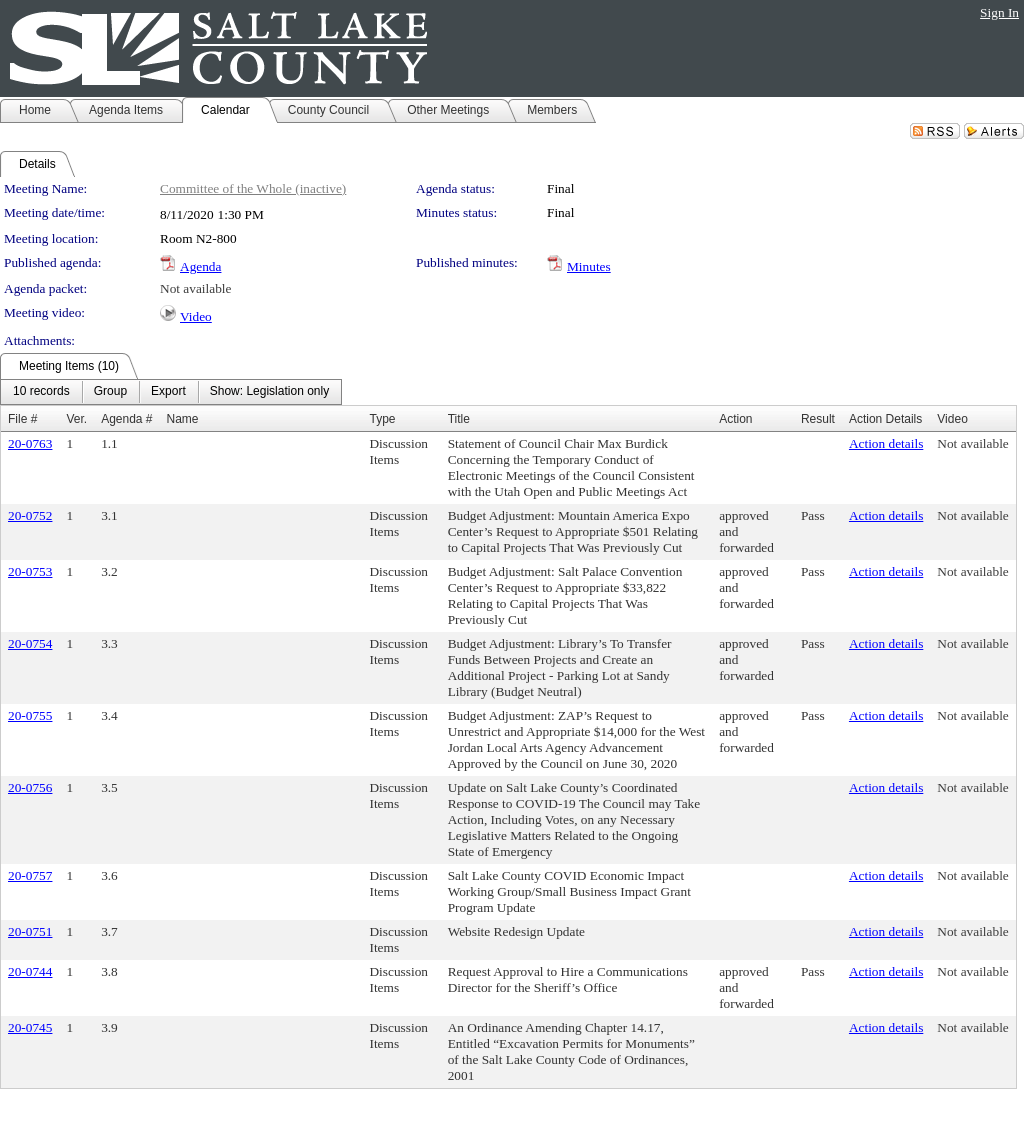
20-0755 (30, 715)
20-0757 (30, 875)
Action (735, 419)
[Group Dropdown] (110, 392)
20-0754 (30, 643)
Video (196, 316)
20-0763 (30, 443)
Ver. (76, 419)
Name (183, 419)
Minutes (589, 266)
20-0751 (30, 931)
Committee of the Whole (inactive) (253, 188)
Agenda (200, 266)
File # (22, 419)
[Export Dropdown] (168, 392)
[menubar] (171, 392)
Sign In (999, 12)
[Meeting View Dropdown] (269, 392)
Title (459, 419)
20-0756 (30, 787)
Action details (886, 443)
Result (818, 419)
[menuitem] (41, 392)
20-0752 (30, 515)
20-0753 (30, 571)
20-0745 (30, 1027)
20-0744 (30, 971)
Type (382, 419)
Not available (195, 288)
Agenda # (126, 419)
